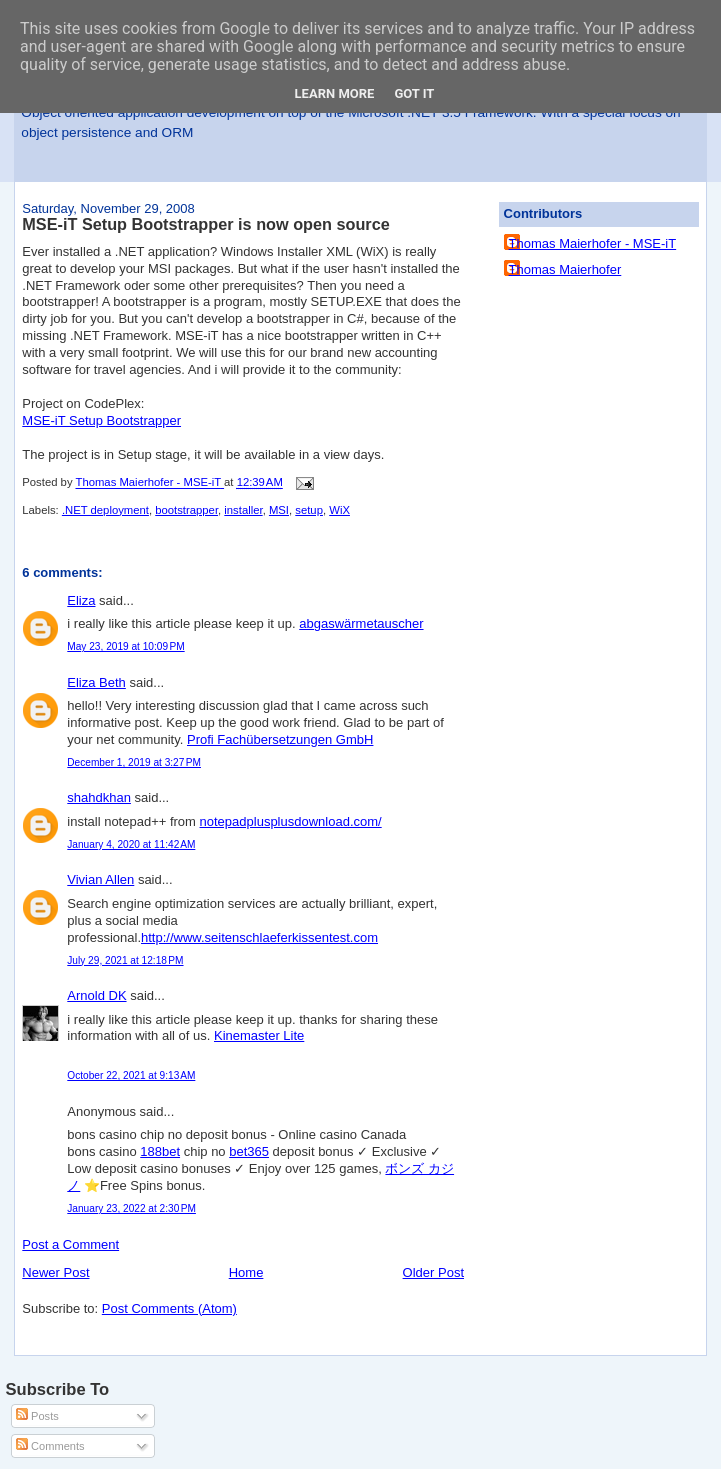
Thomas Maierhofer (565, 269)
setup (309, 510)
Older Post (433, 1272)
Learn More (335, 93)
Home (246, 1272)
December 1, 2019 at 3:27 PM (134, 762)
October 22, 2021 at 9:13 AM (131, 1075)
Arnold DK (96, 995)
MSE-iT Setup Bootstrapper (101, 420)
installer (243, 510)
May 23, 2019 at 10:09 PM (125, 646)
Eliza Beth (96, 682)
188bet (160, 1151)
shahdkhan (99, 797)
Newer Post (55, 1272)
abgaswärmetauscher (361, 623)
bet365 (249, 1151)
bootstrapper (186, 510)
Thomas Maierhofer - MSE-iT (593, 243)
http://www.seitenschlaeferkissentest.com (259, 937)
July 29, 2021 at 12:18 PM (125, 960)
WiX (339, 510)
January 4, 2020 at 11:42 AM (131, 844)
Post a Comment (70, 1244)
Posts (37, 1416)
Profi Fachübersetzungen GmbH (280, 739)
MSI (279, 510)
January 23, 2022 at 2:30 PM (131, 1208)
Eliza (81, 600)
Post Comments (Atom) (169, 1308)
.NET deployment (105, 510)
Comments (50, 1446)
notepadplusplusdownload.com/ (291, 821)
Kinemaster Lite (259, 1035)
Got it (414, 93)
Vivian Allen (100, 879)
